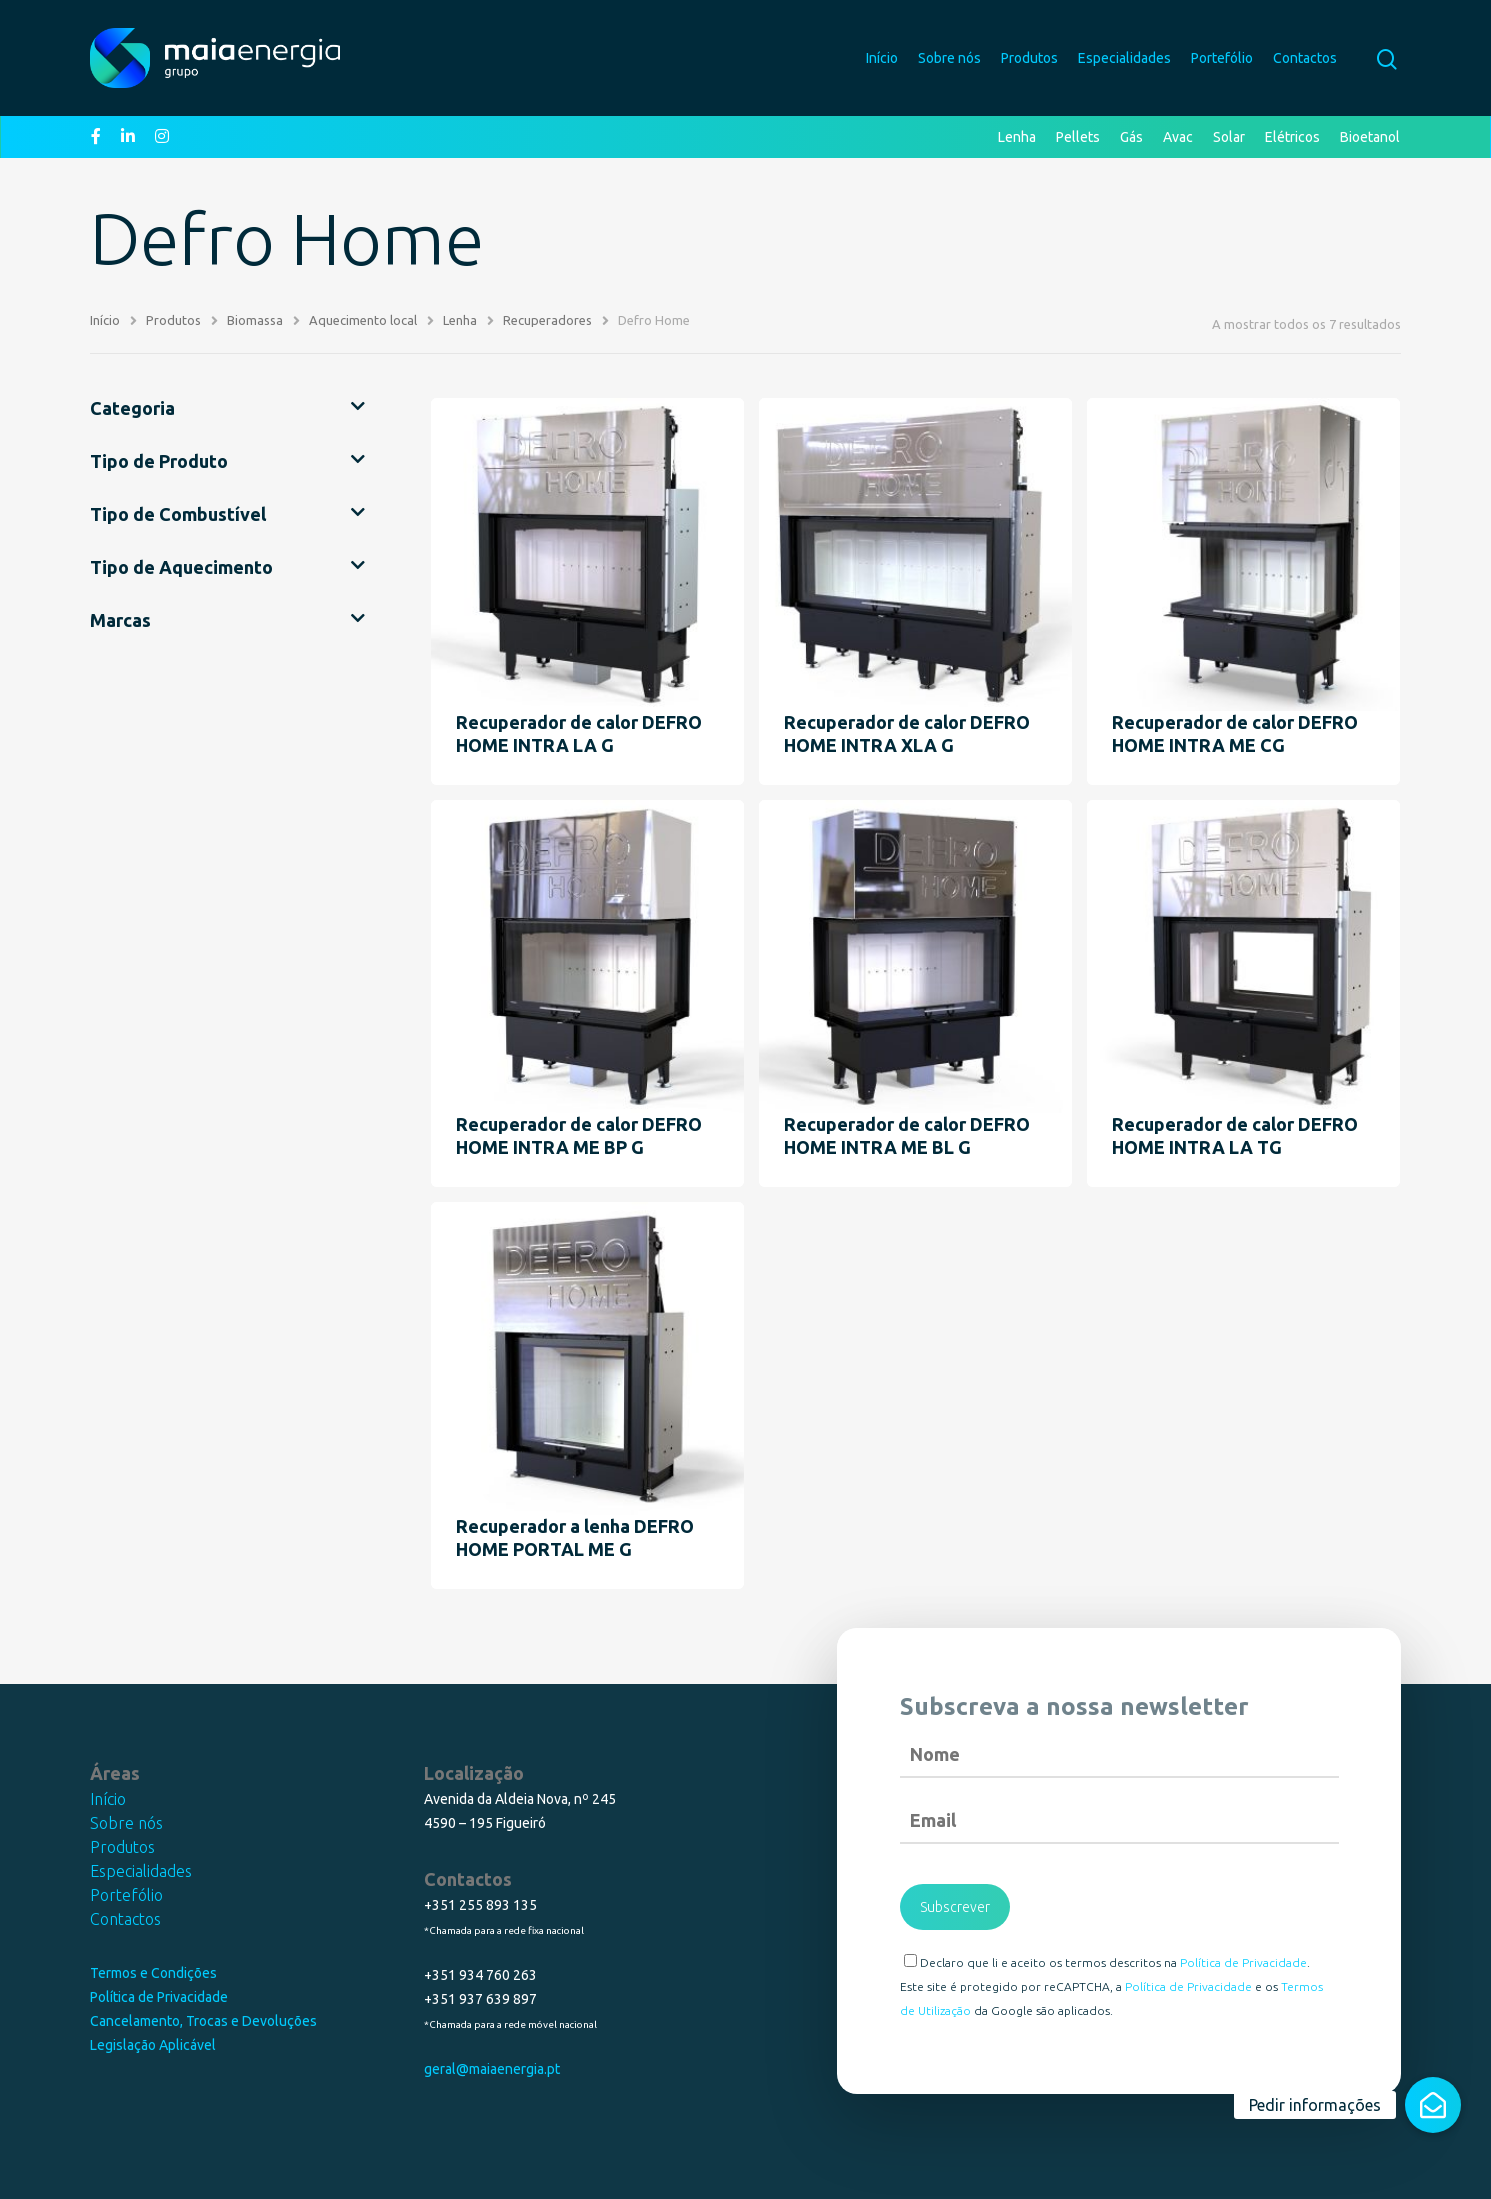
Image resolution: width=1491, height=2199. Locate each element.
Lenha (1017, 137)
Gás (1131, 137)
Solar (1229, 137)
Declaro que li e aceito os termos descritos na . (1107, 1961)
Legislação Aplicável (153, 2045)
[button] (1433, 2105)
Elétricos (1292, 137)
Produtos (1029, 58)
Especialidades (1124, 58)
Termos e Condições (153, 1973)
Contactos (1305, 58)
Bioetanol (1370, 137)
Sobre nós (949, 58)
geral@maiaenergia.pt (492, 2069)
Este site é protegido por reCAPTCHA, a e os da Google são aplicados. (1111, 1998)
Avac (1178, 137)
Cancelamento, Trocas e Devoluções (203, 2021)
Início (882, 58)
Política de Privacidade (159, 1997)
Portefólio (1222, 58)
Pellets (1078, 137)
